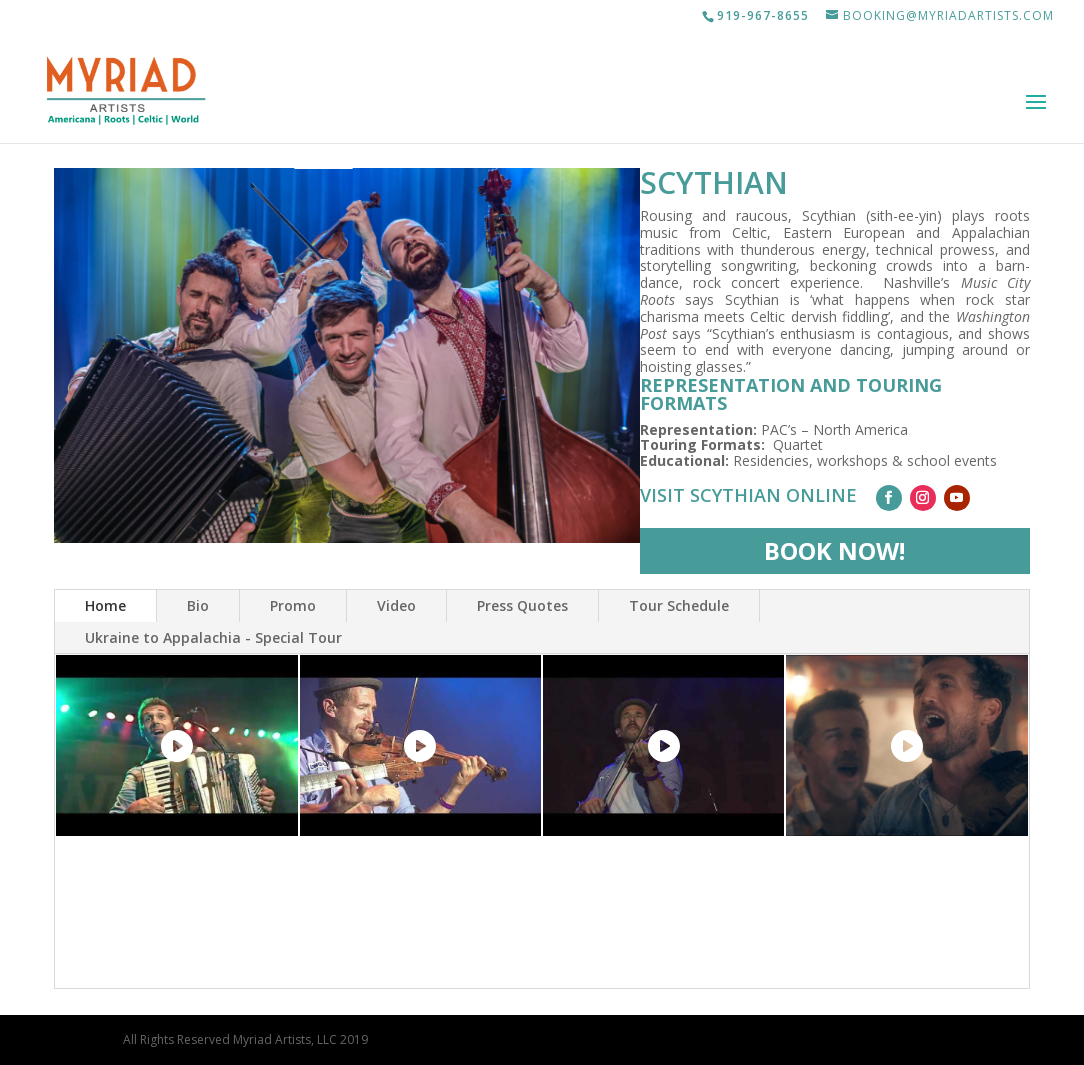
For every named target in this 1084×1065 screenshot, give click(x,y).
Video (396, 605)
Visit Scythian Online (748, 495)
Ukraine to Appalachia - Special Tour (213, 637)
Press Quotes (522, 605)
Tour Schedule (679, 605)
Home (105, 605)
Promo (293, 605)
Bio (198, 605)
